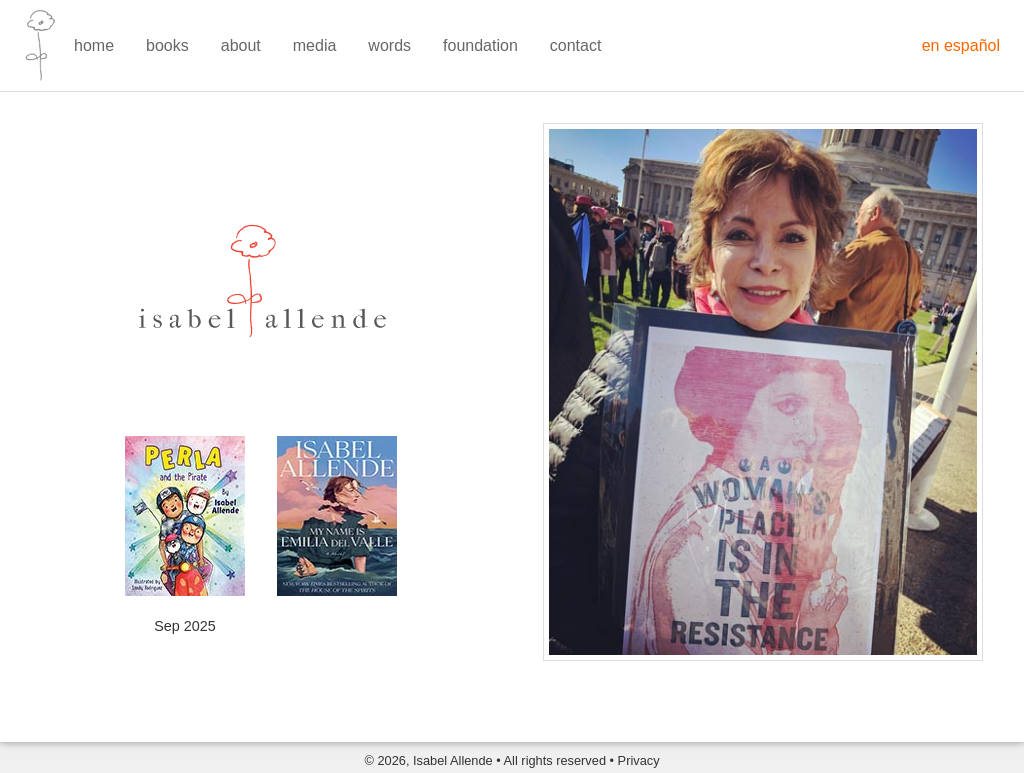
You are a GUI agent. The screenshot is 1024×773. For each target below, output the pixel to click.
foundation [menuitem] (480, 45)
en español (961, 45)
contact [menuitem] (576, 45)
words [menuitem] (389, 45)
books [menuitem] (167, 45)
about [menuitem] (241, 45)
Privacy (639, 760)
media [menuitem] (315, 45)
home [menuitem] (94, 45)
